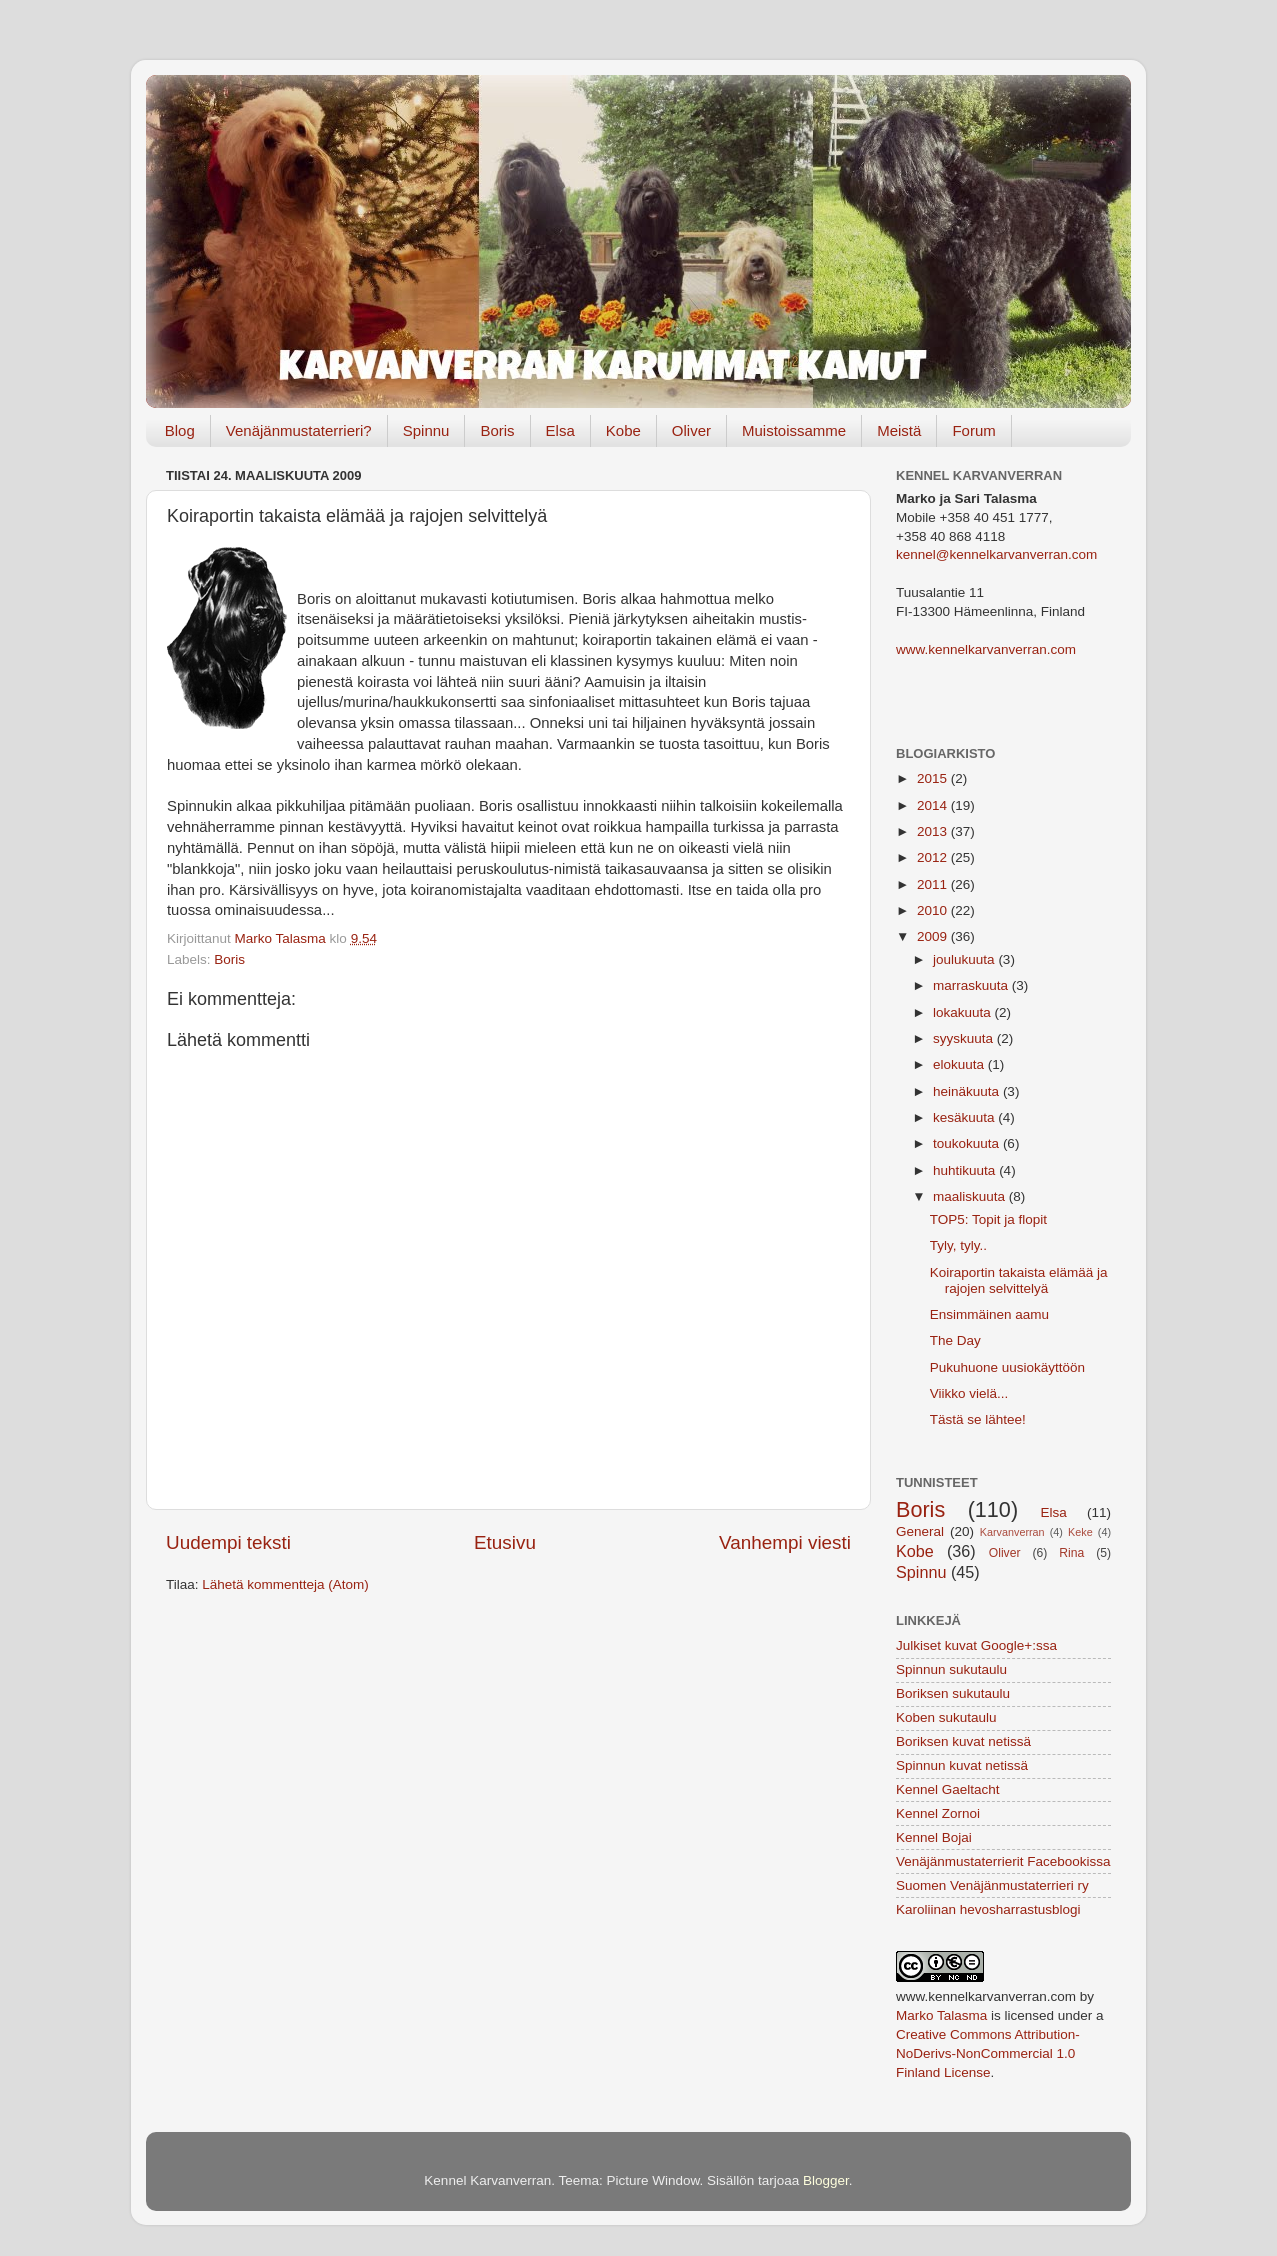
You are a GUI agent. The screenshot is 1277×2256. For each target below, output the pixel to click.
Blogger (826, 2180)
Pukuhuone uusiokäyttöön (1007, 1367)
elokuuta (960, 1064)
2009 (934, 936)
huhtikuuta (966, 1170)
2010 (934, 910)
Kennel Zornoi (938, 1813)
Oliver (691, 430)
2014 (934, 805)
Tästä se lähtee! (978, 1419)
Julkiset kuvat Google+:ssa (976, 1645)
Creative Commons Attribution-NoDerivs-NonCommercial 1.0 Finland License (988, 2053)
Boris (497, 430)
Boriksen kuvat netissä (963, 1741)
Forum (973, 430)
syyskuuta (965, 1038)
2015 (934, 778)
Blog (180, 430)
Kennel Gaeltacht (948, 1789)
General (920, 1531)
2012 (934, 857)
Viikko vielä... (969, 1393)
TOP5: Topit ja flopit (988, 1219)
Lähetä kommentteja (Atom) (285, 1584)
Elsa (560, 430)
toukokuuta (968, 1143)
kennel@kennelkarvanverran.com (996, 554)
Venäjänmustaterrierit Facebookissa (1003, 1861)
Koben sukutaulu (946, 1717)
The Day (955, 1340)
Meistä (899, 430)
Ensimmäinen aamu (989, 1314)
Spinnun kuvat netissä (962, 1765)
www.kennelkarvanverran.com (986, 649)
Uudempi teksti (228, 1542)
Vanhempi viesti (785, 1542)
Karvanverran (1012, 1532)
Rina (1071, 1553)
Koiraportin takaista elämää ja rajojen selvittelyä (1019, 1280)
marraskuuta (972, 985)
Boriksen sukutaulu (953, 1693)
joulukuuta (965, 959)
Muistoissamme (794, 430)
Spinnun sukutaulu (951, 1669)
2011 (934, 884)
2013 (934, 831)
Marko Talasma (941, 2015)
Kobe (623, 430)
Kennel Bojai (934, 1837)
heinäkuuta (968, 1091)
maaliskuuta (971, 1196)
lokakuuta (964, 1012)
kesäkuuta (965, 1117)
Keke (1080, 1532)
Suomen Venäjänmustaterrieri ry (992, 1885)
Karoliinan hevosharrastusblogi (988, 1909)
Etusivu (505, 1542)
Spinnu (426, 430)
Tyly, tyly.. (958, 1245)
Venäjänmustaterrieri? (299, 430)
